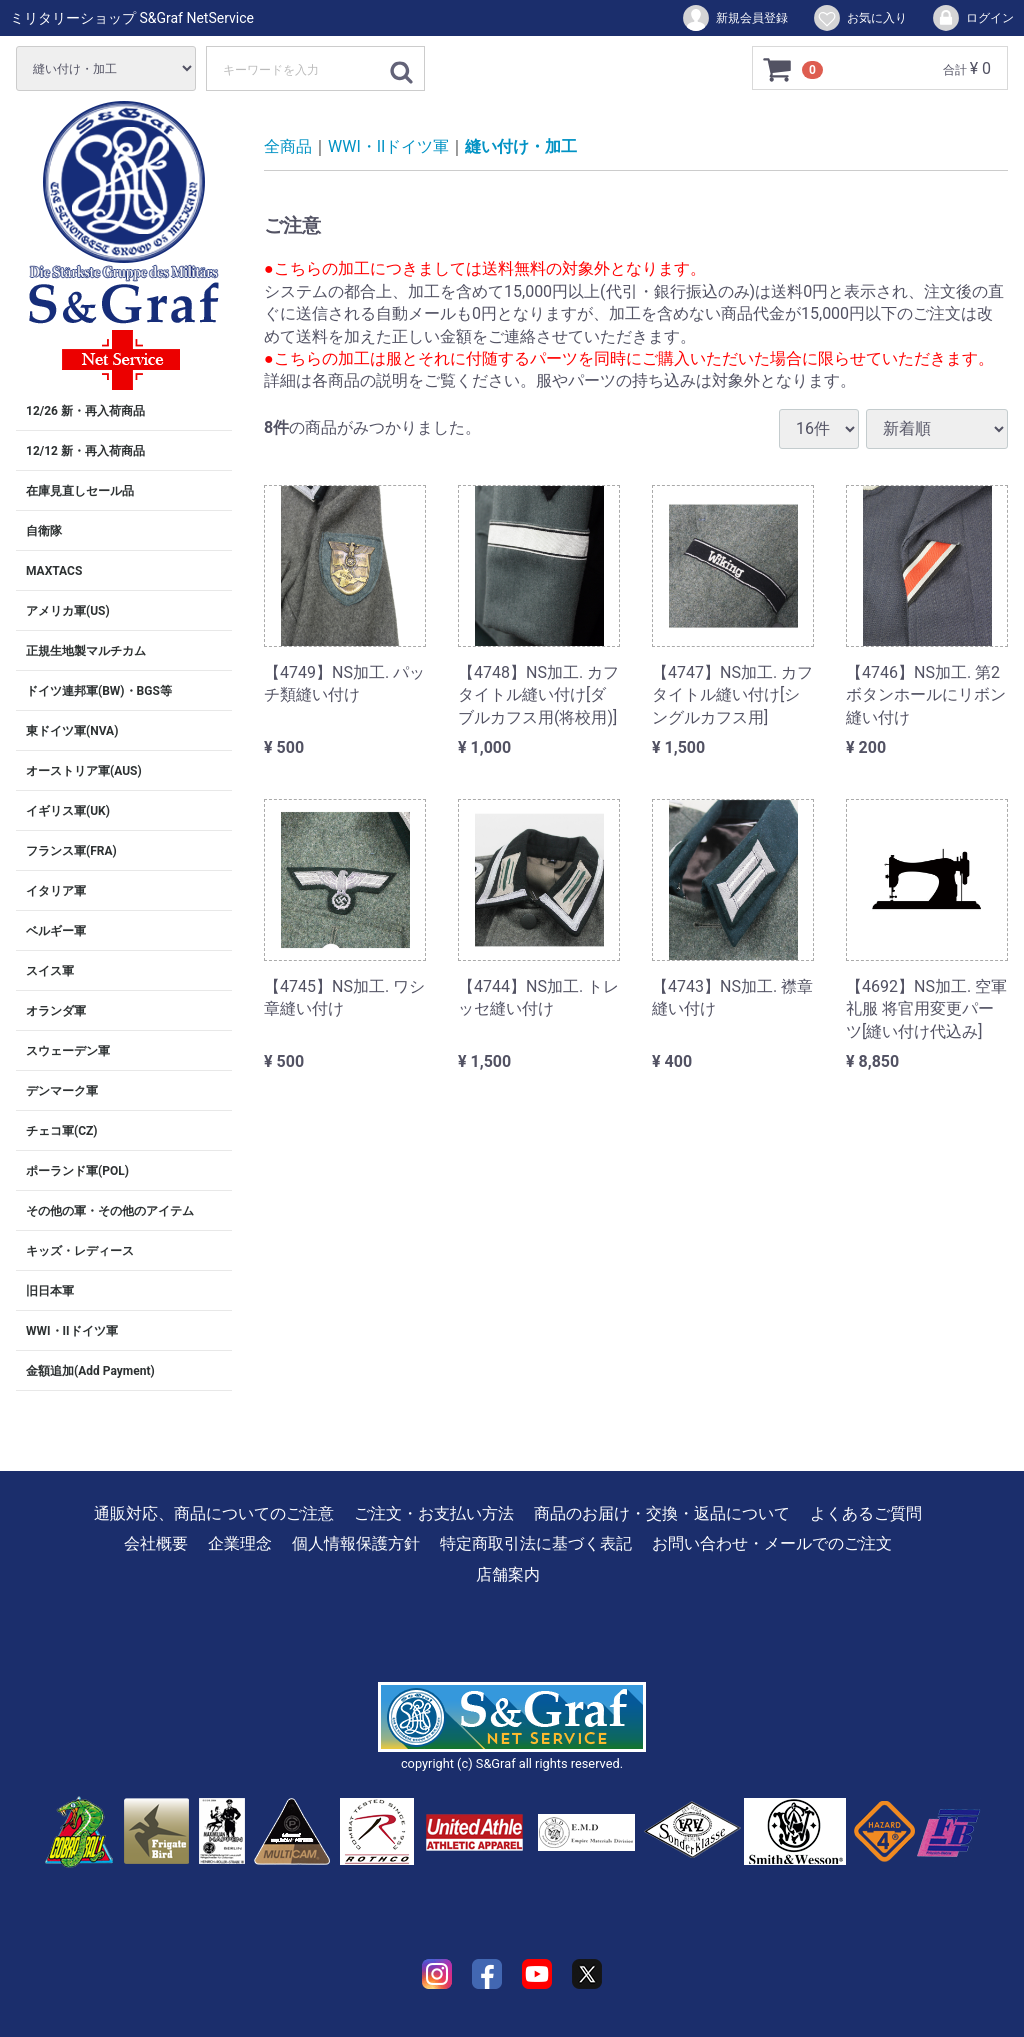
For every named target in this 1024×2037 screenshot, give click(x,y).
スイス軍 (50, 971)
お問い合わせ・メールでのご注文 (772, 1543)
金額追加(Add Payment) (90, 1371)
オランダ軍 (56, 1011)
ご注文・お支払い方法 (434, 1513)
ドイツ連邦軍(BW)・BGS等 (99, 691)
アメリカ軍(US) (68, 611)
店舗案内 (508, 1574)
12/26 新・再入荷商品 (85, 411)
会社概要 (156, 1543)
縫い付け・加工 (521, 146)
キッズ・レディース (80, 1251)
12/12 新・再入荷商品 (85, 451)
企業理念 (240, 1543)
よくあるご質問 (866, 1513)
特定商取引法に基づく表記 (536, 1543)
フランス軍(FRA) (71, 851)
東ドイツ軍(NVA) (72, 731)
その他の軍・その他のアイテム (110, 1211)
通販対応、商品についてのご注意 (214, 1513)
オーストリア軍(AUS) (84, 771)
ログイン (972, 18)
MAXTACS (54, 571)
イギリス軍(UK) (68, 811)
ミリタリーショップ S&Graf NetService (132, 18)
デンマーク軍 (62, 1091)
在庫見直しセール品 (80, 491)
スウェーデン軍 (68, 1051)
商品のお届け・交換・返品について (662, 1513)
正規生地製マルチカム (86, 651)
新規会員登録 (734, 18)
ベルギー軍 (56, 931)
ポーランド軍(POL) (77, 1171)
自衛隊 (44, 531)
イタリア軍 (56, 891)
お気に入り (859, 18)
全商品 (288, 146)
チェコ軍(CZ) (62, 1131)
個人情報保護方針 (356, 1543)
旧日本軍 (50, 1291)
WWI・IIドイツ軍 (72, 1331)
